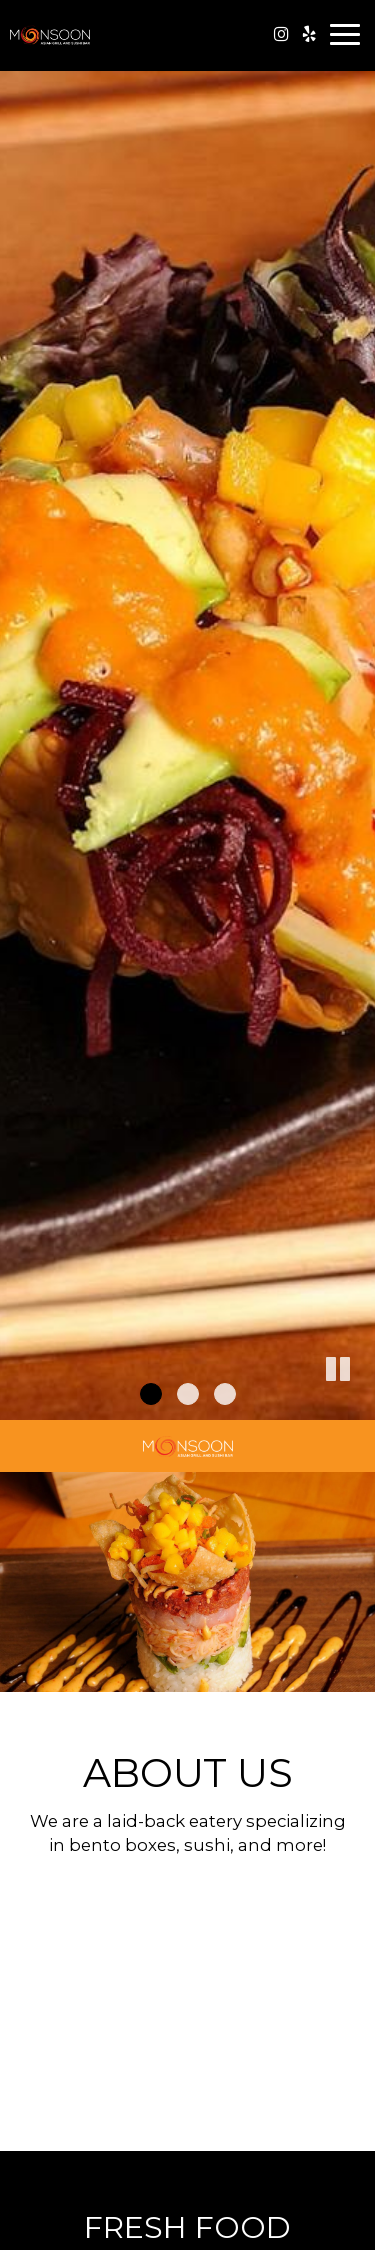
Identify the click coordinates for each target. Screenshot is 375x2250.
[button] (360, 1405)
